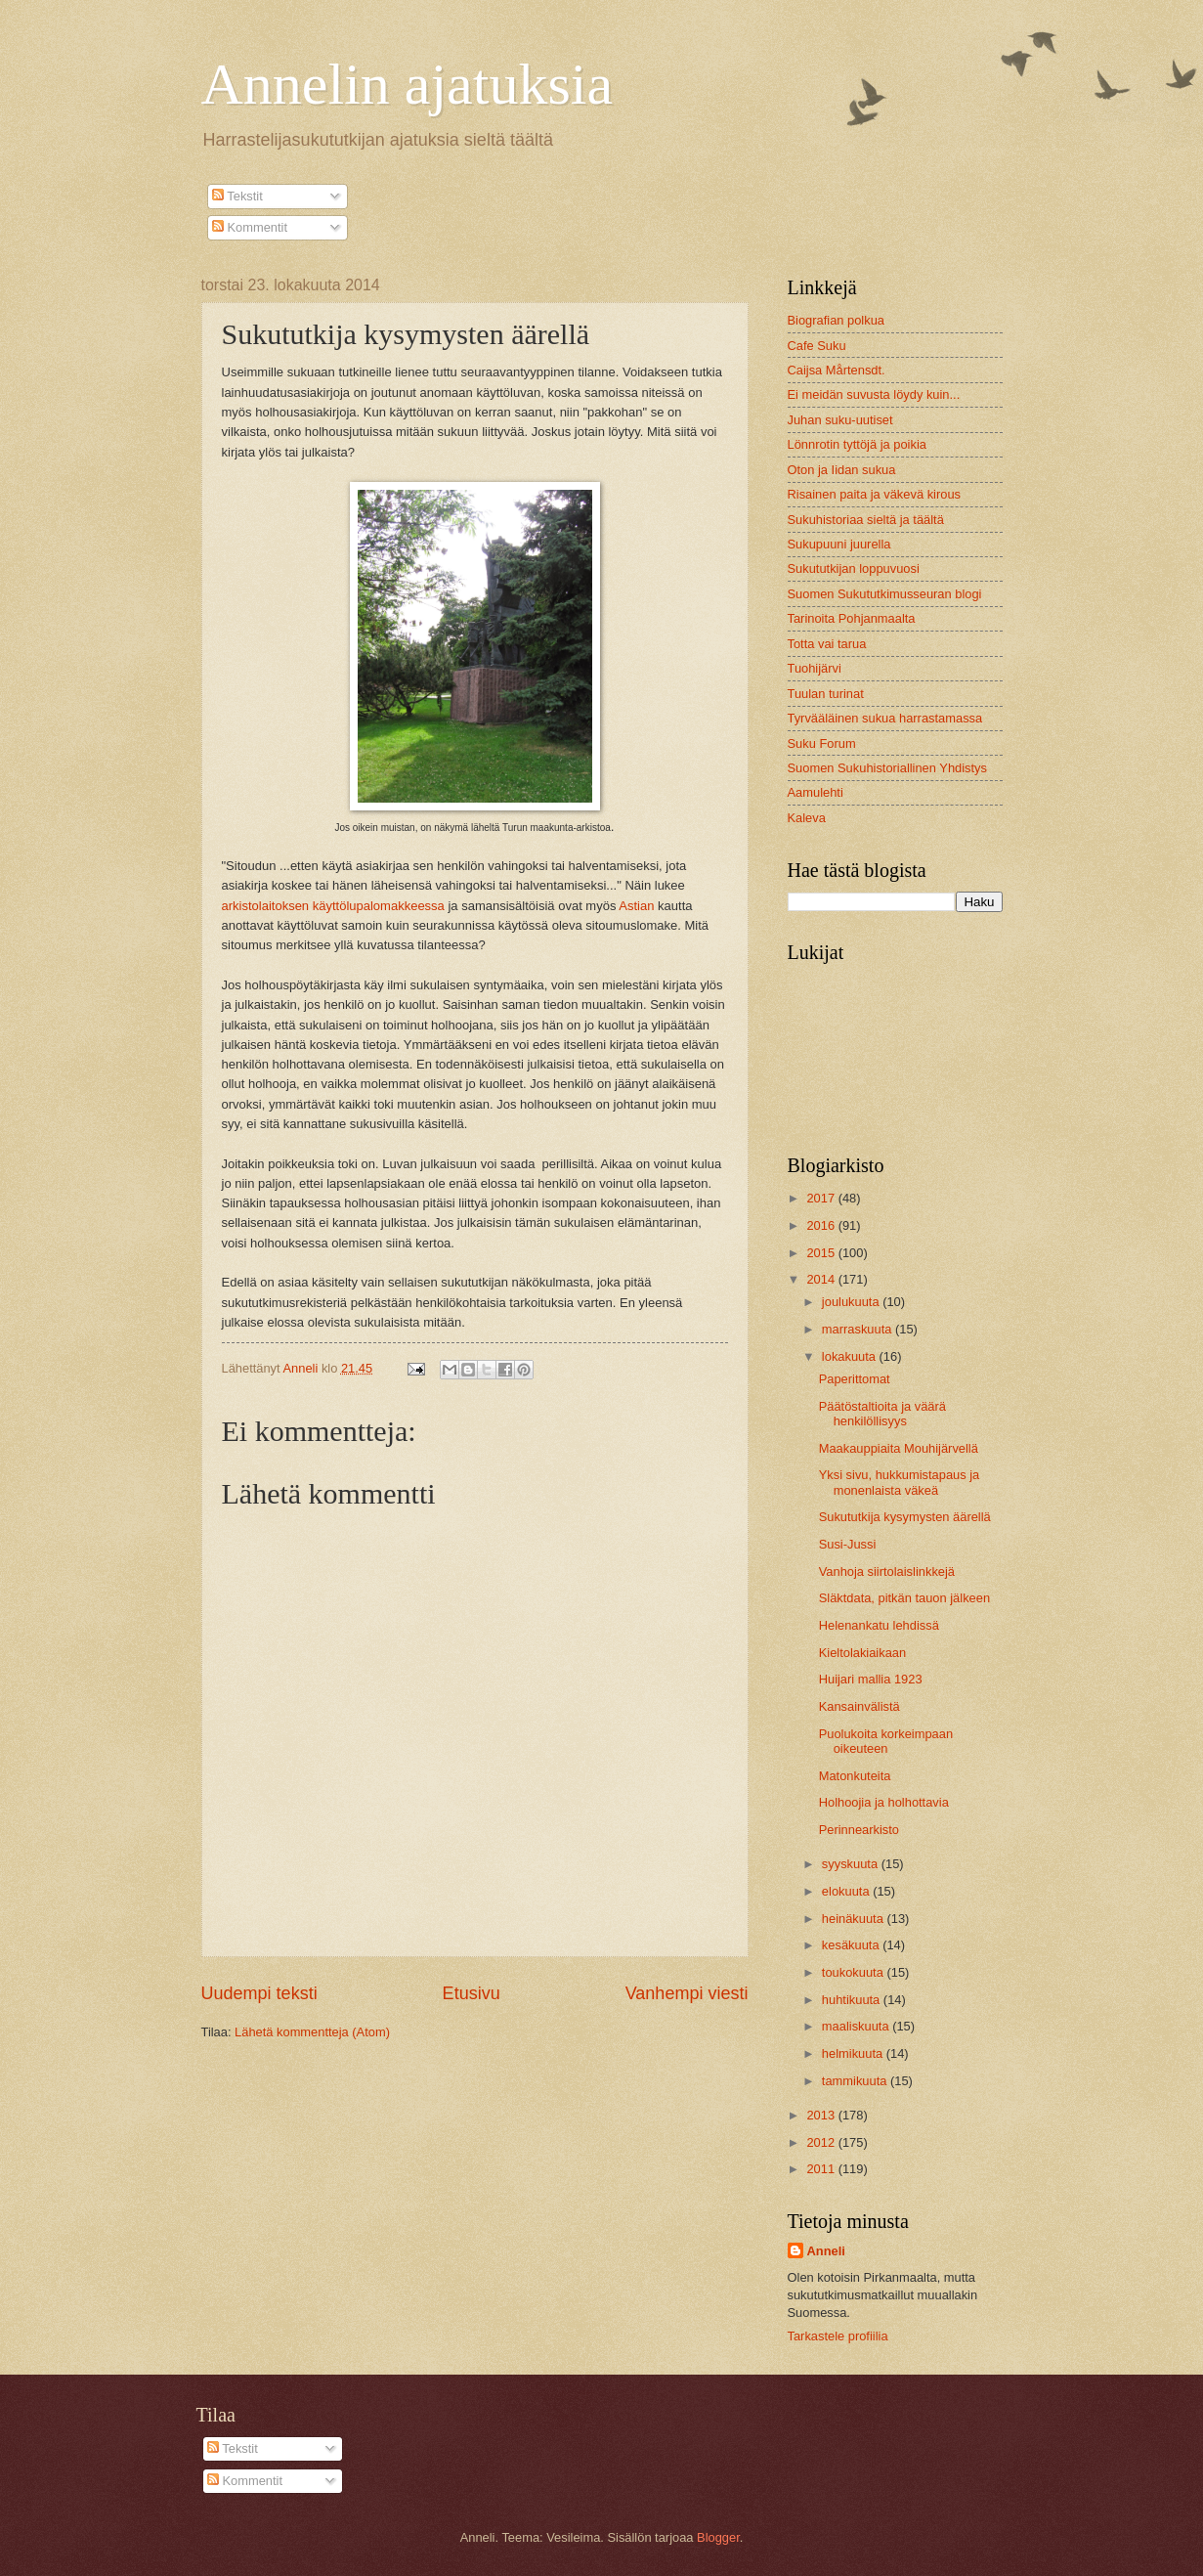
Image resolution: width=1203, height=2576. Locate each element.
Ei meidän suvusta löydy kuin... (874, 394)
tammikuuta (856, 2081)
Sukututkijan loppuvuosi (854, 568)
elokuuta (847, 1891)
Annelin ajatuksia (407, 84)
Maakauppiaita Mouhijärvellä (898, 1448)
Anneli (826, 2251)
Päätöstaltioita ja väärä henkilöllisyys (882, 1413)
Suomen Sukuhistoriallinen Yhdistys (887, 768)
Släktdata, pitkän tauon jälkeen (904, 1598)
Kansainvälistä (859, 1706)
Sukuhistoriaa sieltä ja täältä (866, 519)
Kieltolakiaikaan (862, 1652)
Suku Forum (822, 743)
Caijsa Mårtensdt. (836, 370)
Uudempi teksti (259, 1993)
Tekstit (237, 196)
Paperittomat (854, 1379)
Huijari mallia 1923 (871, 1679)
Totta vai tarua (827, 643)
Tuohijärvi (814, 668)
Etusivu (471, 1993)
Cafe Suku (817, 345)
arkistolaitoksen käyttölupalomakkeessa (333, 905)
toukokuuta (854, 1972)
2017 (822, 1198)
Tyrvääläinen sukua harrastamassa (885, 718)
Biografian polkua (836, 320)
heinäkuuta (854, 1918)
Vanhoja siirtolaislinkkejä (887, 1571)
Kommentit (249, 227)
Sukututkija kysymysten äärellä (905, 1516)
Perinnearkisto (859, 1829)
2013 (822, 2115)
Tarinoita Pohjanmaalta (852, 618)
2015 (822, 1252)
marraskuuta (858, 1329)
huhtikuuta (852, 1999)
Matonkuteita (855, 1775)
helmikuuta (854, 2053)
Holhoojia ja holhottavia (884, 1802)
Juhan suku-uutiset (840, 420)
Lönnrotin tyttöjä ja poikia (857, 444)
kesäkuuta (852, 1945)
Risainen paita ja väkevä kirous (874, 494)
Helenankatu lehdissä (879, 1625)
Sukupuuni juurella (839, 544)
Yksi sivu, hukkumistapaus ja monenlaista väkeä (899, 1482)
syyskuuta (851, 1863)
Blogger (718, 2537)
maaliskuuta (857, 2026)
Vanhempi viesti (687, 1993)
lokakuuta (851, 1356)
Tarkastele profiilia (838, 2336)
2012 (822, 2142)
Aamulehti (815, 792)
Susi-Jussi (848, 1544)
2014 (822, 1279)
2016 (822, 1225)
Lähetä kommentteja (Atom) (312, 2032)
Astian (636, 905)
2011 (822, 2168)
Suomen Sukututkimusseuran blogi (885, 594)
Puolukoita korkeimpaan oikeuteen (886, 1741)
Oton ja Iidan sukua (842, 469)
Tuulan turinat (826, 693)
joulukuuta (852, 1301)
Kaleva (807, 817)
